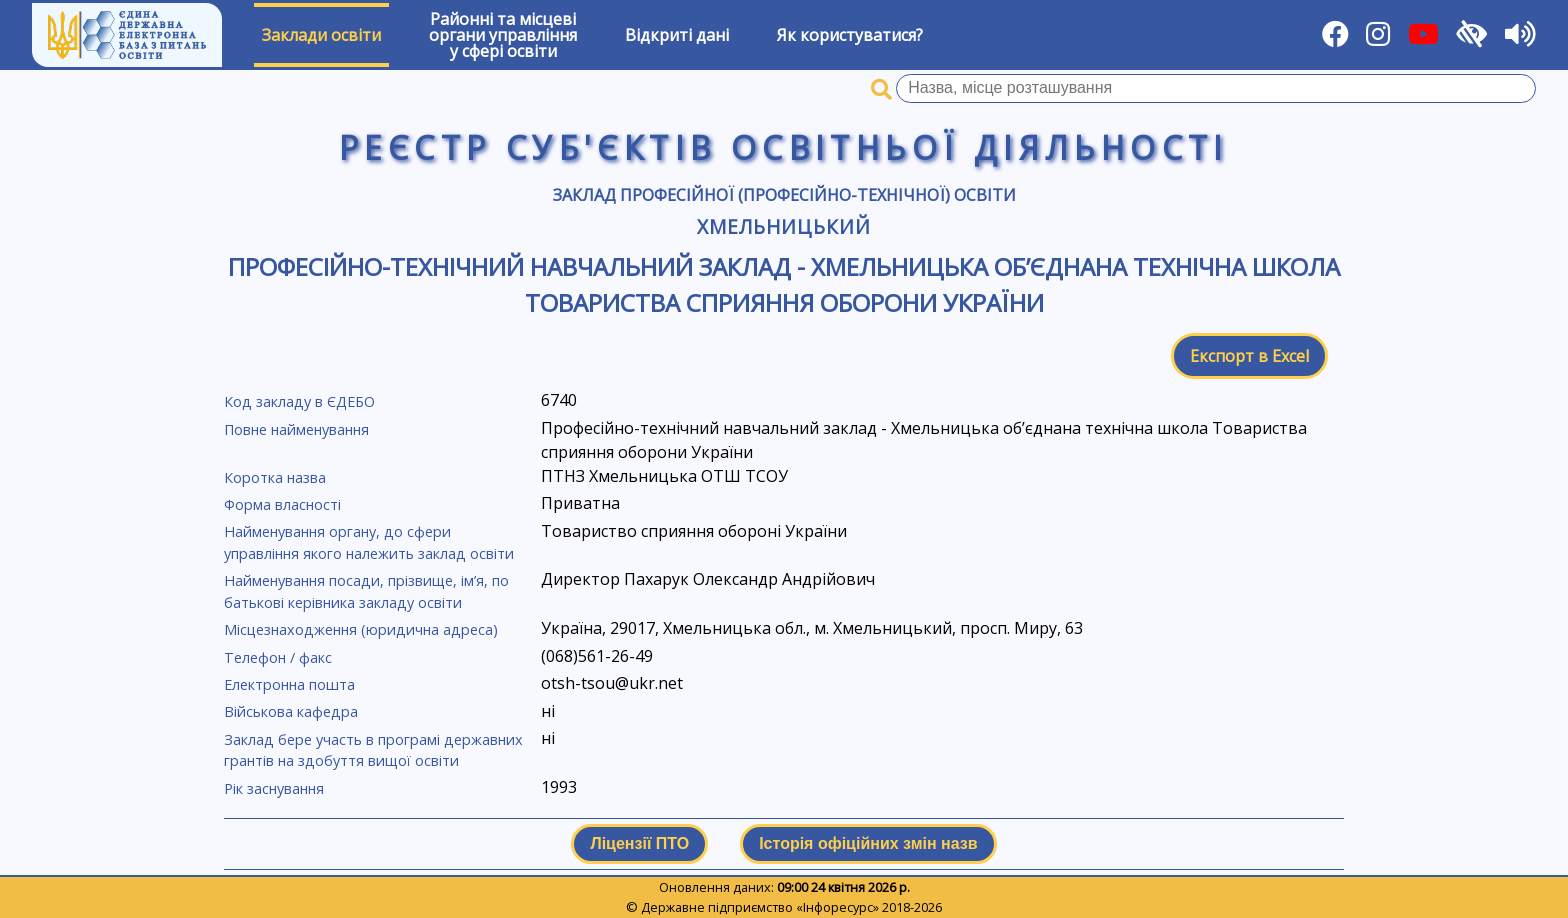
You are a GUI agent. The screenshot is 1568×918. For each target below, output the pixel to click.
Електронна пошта (289, 684)
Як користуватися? (850, 35)
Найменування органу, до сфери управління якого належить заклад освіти (369, 542)
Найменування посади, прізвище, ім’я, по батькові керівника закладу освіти (366, 591)
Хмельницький (784, 226)
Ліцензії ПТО (639, 843)
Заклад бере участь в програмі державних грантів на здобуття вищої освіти (373, 750)
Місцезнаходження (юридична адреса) (361, 629)
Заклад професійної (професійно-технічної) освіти (784, 195)
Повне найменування (296, 429)
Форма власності (282, 504)
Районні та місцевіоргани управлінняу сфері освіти (503, 35)
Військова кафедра (291, 711)
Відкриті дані (677, 35)
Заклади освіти (321, 35)
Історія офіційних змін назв (868, 843)
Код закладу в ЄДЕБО (299, 401)
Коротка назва (275, 477)
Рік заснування (274, 788)
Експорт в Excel (1249, 356)
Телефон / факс (278, 657)
